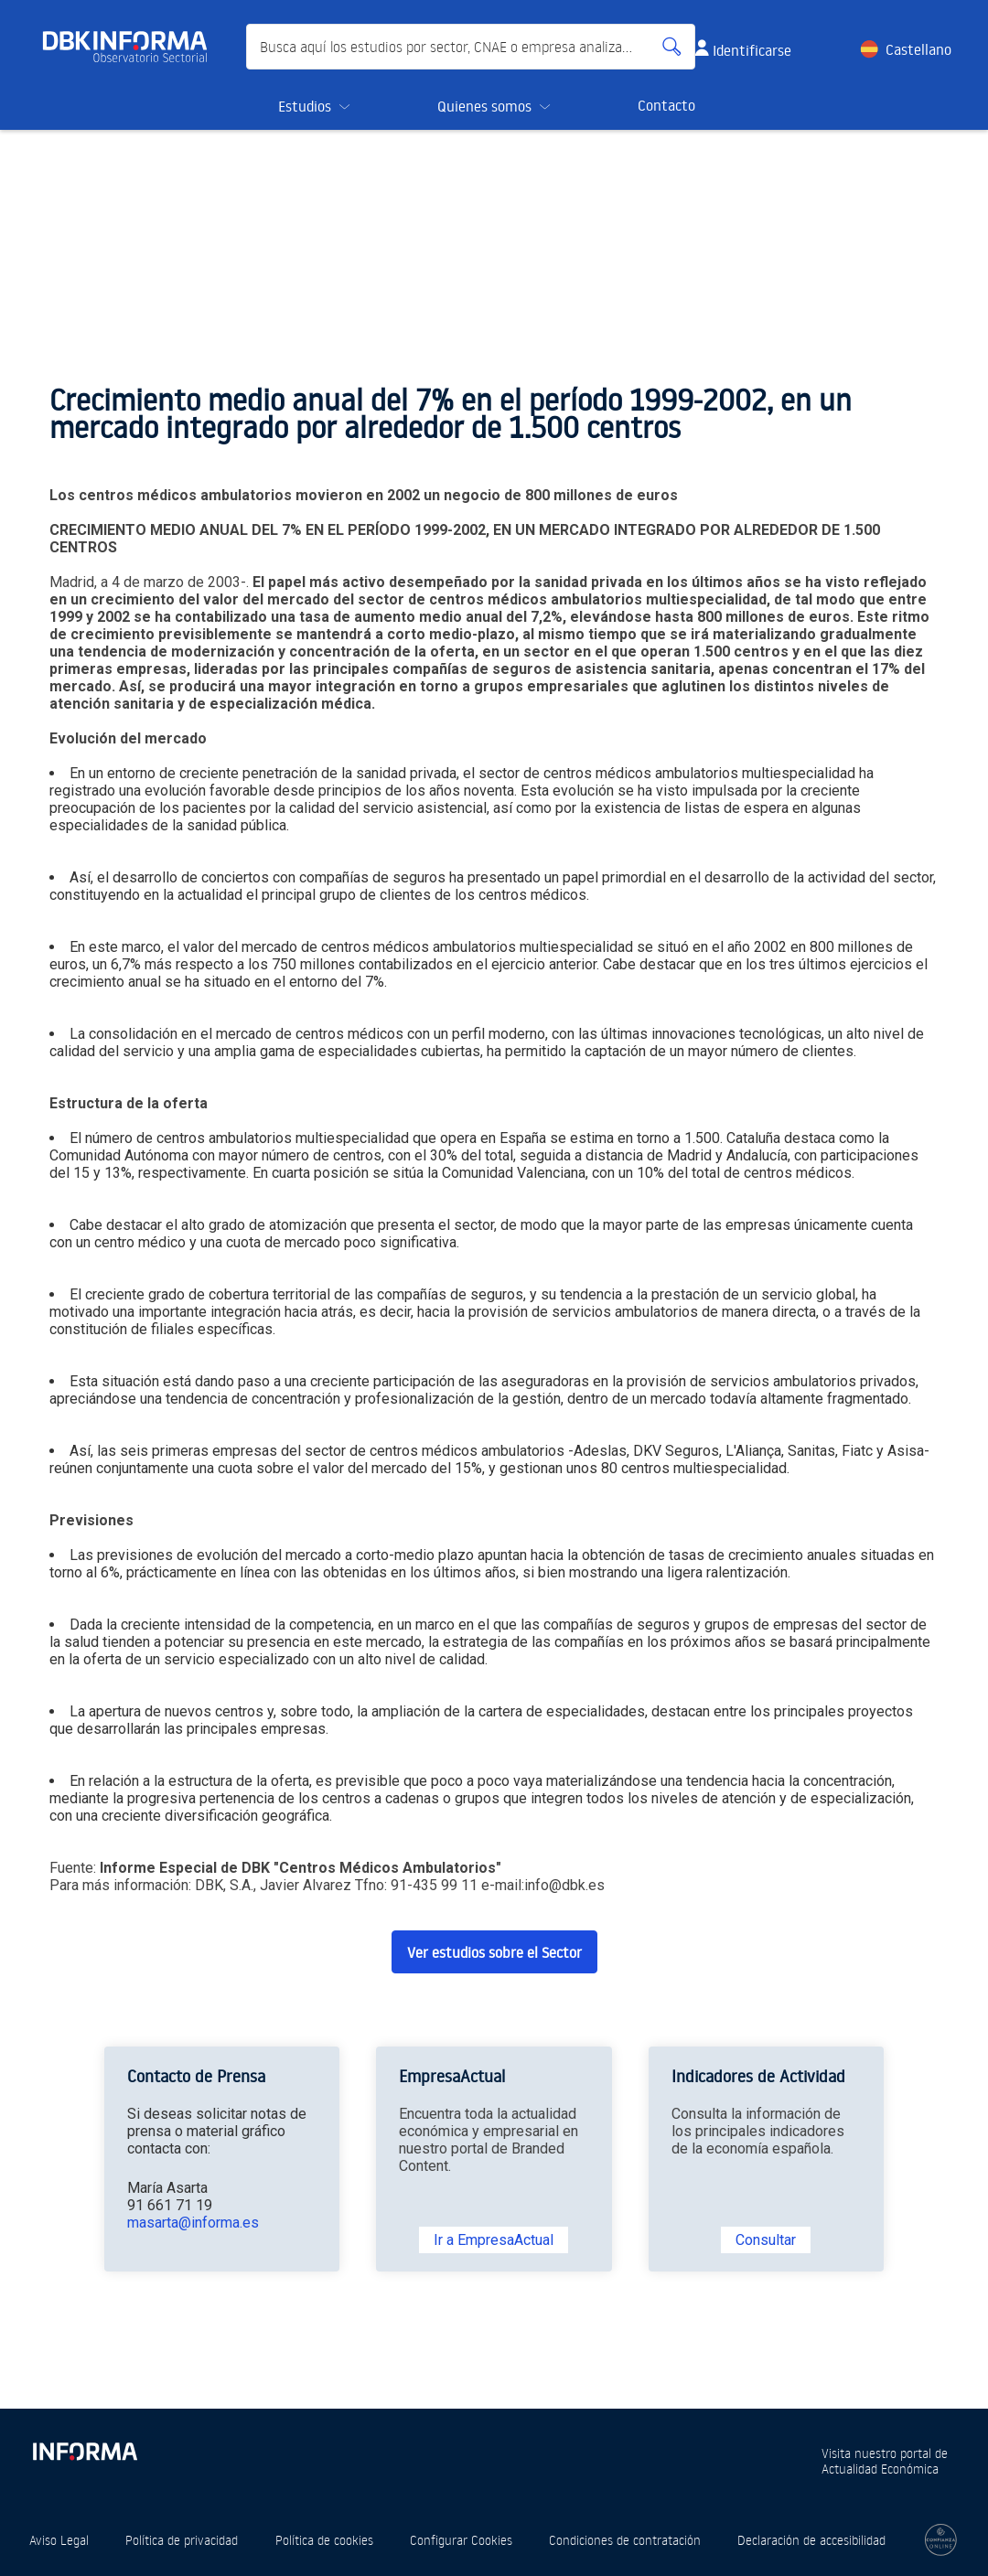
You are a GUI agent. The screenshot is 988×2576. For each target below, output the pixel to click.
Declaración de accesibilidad (811, 2540)
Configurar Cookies (461, 2540)
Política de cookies (324, 2540)
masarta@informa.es (193, 2222)
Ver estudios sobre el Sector (494, 1952)
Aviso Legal (59, 2540)
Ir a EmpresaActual (493, 2240)
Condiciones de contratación (625, 2540)
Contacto (666, 105)
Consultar (766, 2240)
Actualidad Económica (880, 2468)
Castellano (918, 49)
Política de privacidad (181, 2540)
